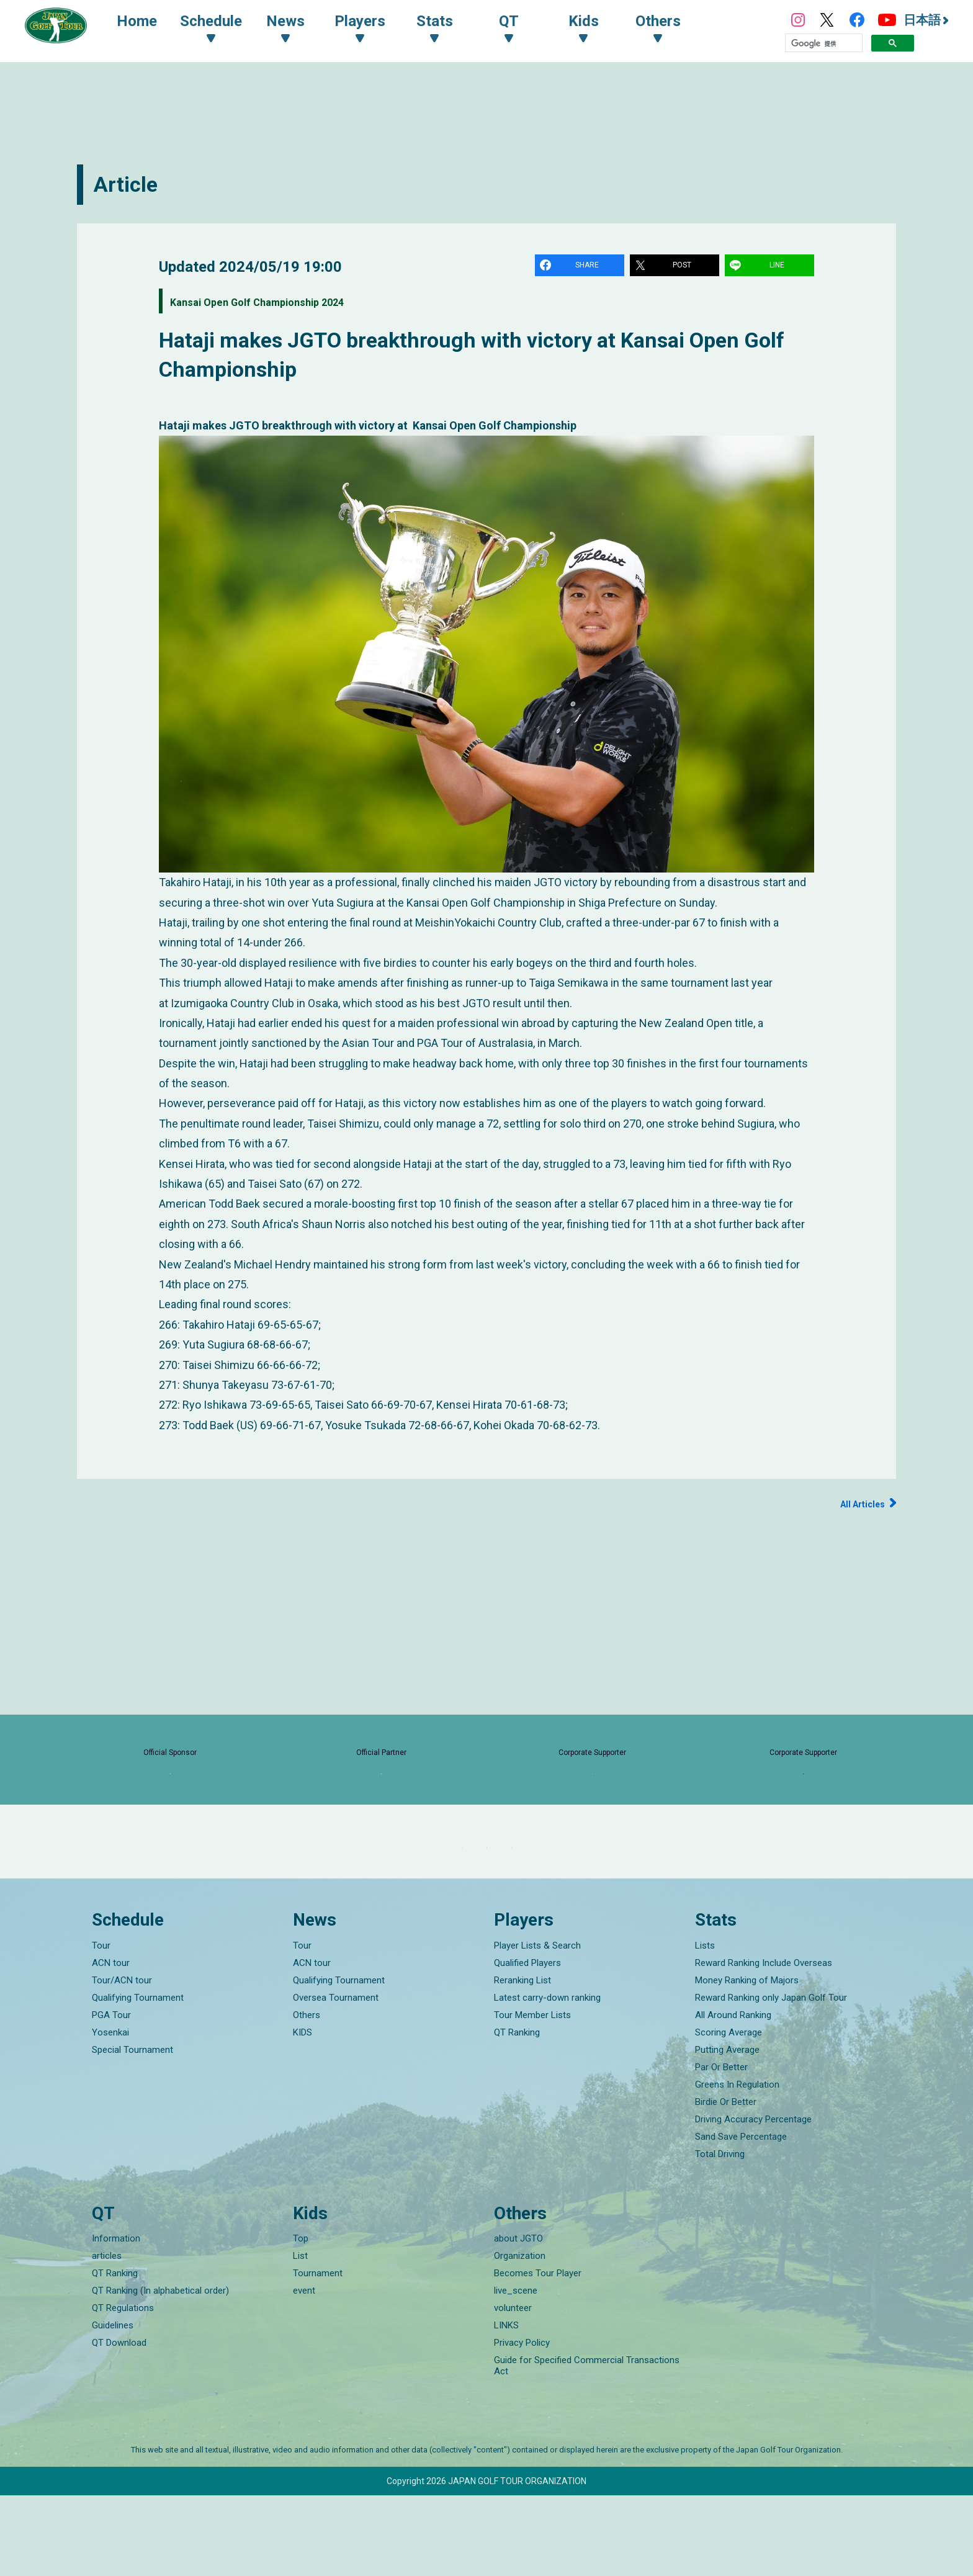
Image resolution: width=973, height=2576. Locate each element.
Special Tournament (132, 2129)
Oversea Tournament (336, 2077)
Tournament (318, 2353)
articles (107, 2336)
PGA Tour (111, 2095)
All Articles (856, 1506)
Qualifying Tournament (138, 2077)
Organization (519, 2336)
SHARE (588, 267)
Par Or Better (721, 2147)
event (304, 2371)
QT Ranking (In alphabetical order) (160, 2371)
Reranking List (522, 2060)
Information (116, 2319)
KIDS (302, 2112)
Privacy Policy (522, 2423)
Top (300, 2319)
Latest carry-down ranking (547, 2077)
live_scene (515, 2371)
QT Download (119, 2423)
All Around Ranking (733, 2095)
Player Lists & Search (537, 2025)
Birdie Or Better (725, 2182)
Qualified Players (527, 2043)
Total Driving (720, 2234)
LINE (778, 267)
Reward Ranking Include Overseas (763, 2043)
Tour (101, 2025)
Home (149, 23)
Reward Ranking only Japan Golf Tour (771, 2077)
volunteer (513, 2388)
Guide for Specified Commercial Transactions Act (586, 2446)
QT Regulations (123, 2388)
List (300, 2336)
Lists (705, 2025)
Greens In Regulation (737, 2164)
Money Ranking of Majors (747, 2060)
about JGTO (518, 2319)
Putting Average (727, 2129)
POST (684, 267)
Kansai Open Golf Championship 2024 (296, 304)
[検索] (823, 46)
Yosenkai (110, 2112)
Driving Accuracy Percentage (753, 2199)
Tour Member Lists (532, 2095)
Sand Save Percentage (741, 2216)
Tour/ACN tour (122, 2060)
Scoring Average (728, 2112)
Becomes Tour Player (537, 2353)
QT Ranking (517, 2112)
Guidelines (112, 2406)
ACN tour (111, 2043)
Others (306, 2095)
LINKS (506, 2406)
